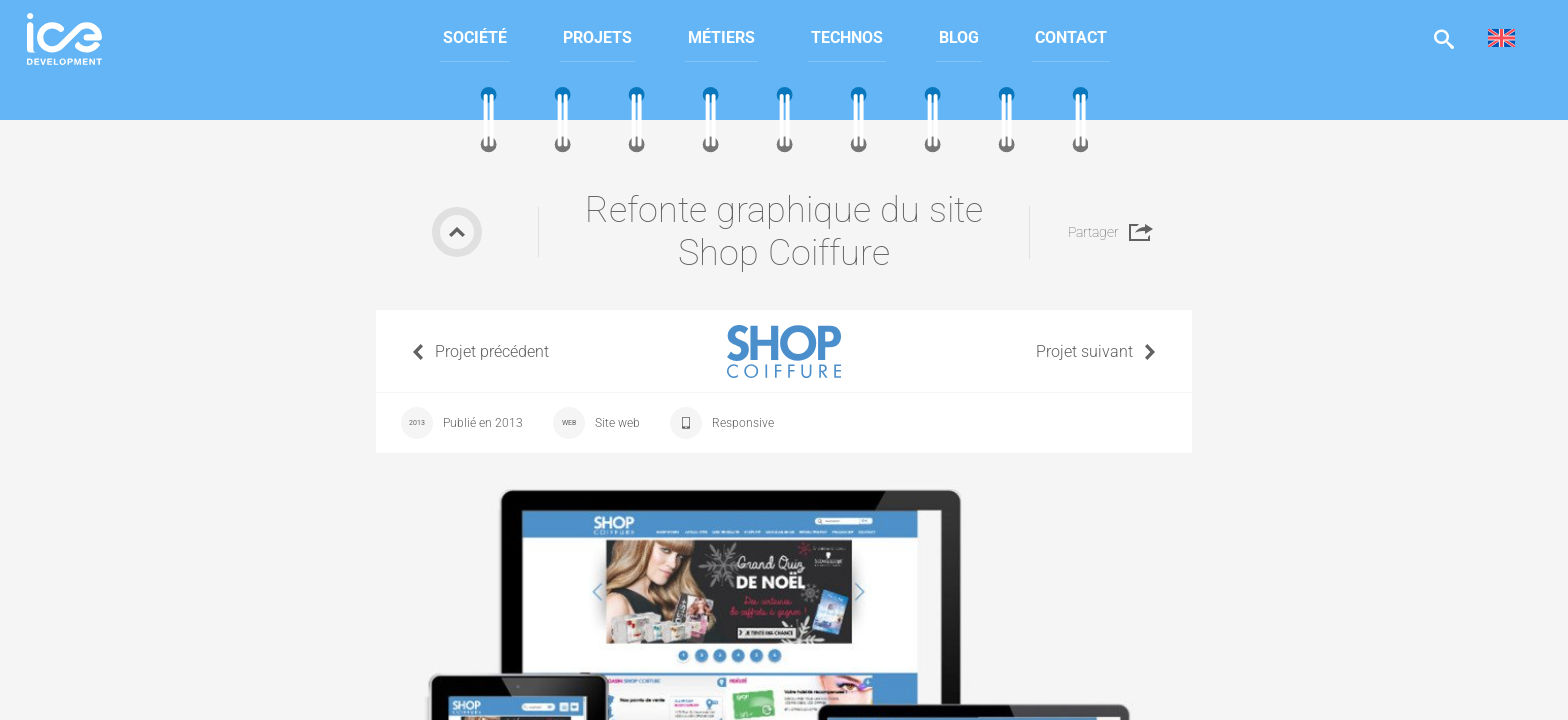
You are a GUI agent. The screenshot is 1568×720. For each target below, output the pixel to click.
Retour (457, 232)
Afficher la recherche (1444, 38)
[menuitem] (475, 38)
